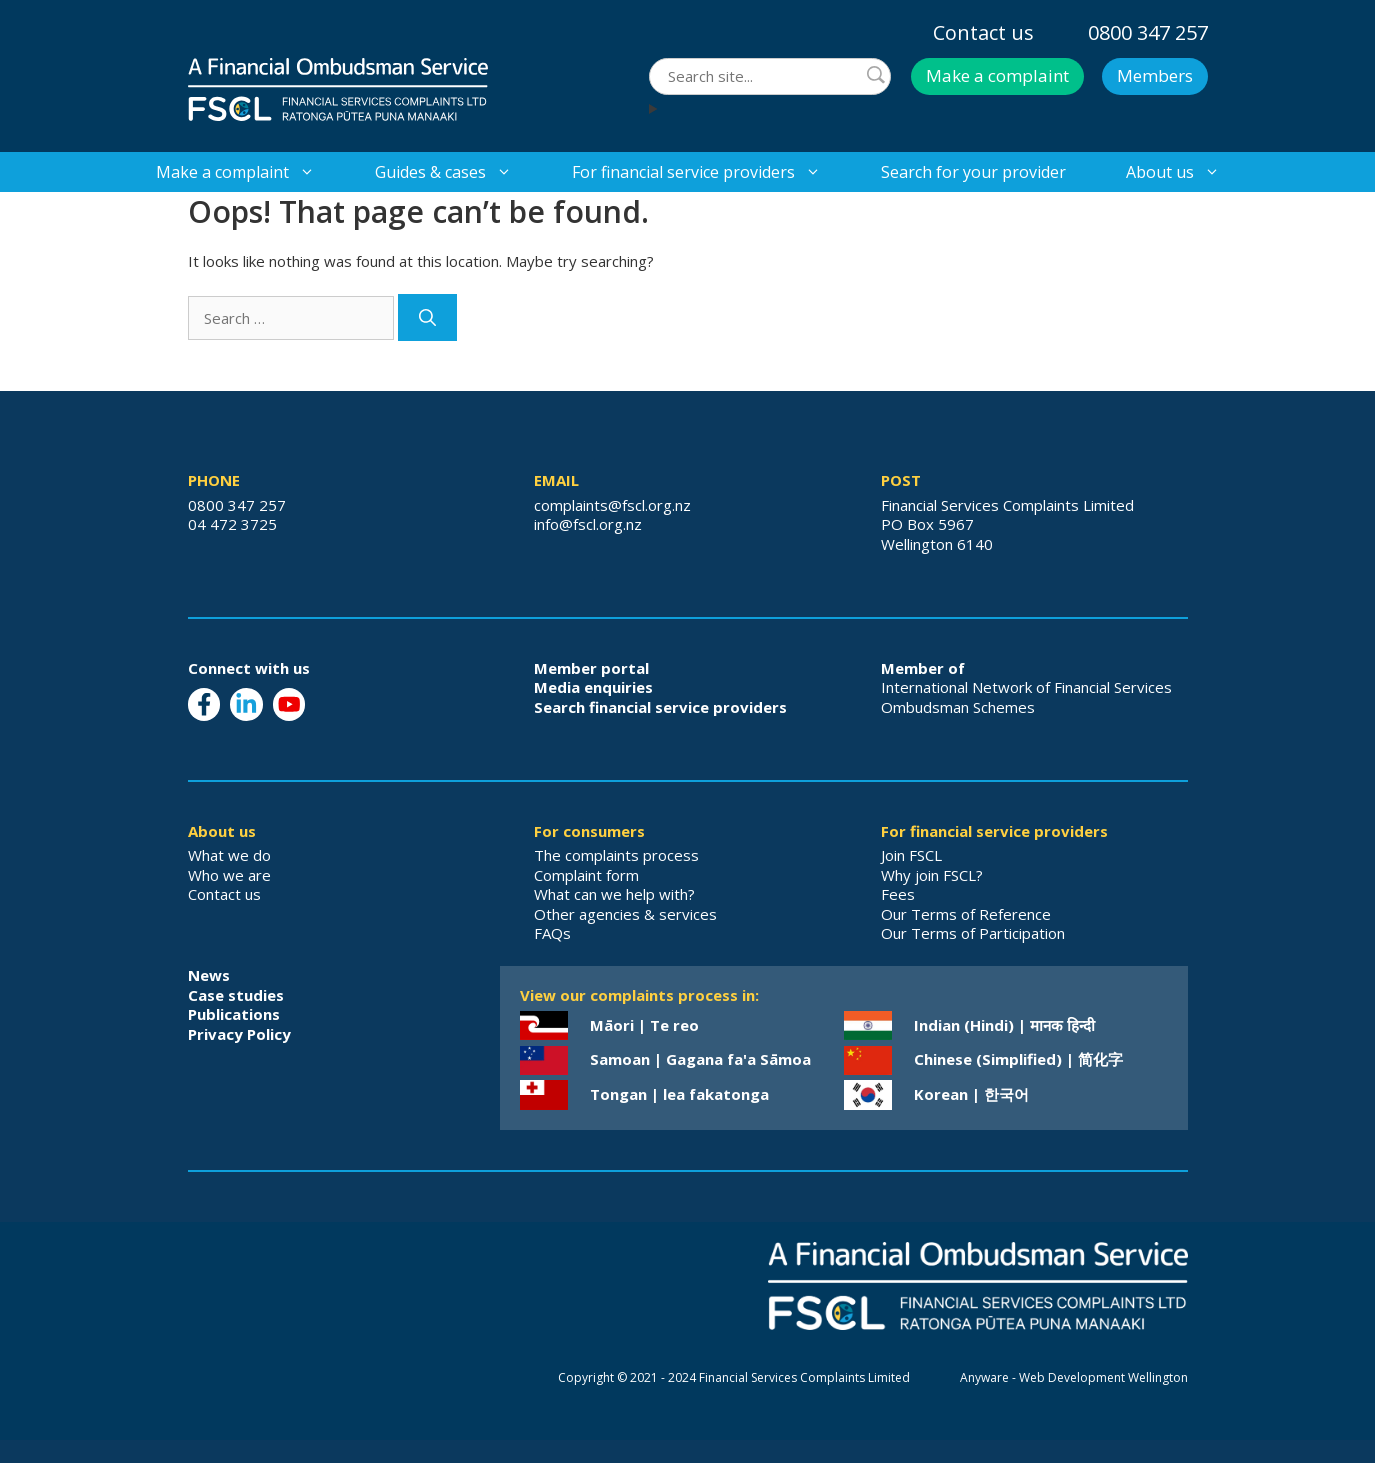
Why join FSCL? (932, 875)
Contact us (983, 32)
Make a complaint (997, 75)
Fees (898, 894)
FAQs (552, 933)
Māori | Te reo (644, 1025)
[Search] (427, 318)
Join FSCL (911, 855)
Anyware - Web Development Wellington (1074, 1377)
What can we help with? (614, 894)
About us (1188, 172)
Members (1155, 75)
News (209, 975)
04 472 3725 (232, 524)
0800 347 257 (1148, 32)
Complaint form (586, 875)
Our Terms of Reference (966, 914)
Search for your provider (973, 172)
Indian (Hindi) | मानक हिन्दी (1004, 1025)
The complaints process (616, 855)
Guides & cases (458, 172)
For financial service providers (711, 172)
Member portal (591, 668)
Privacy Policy (239, 1034)
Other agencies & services (625, 914)
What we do (229, 855)
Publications (234, 1014)
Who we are (229, 875)
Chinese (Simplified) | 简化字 (1018, 1059)
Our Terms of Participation (973, 933)
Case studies (236, 995)
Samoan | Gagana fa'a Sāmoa (700, 1059)
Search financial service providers (660, 707)
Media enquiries (593, 687)
